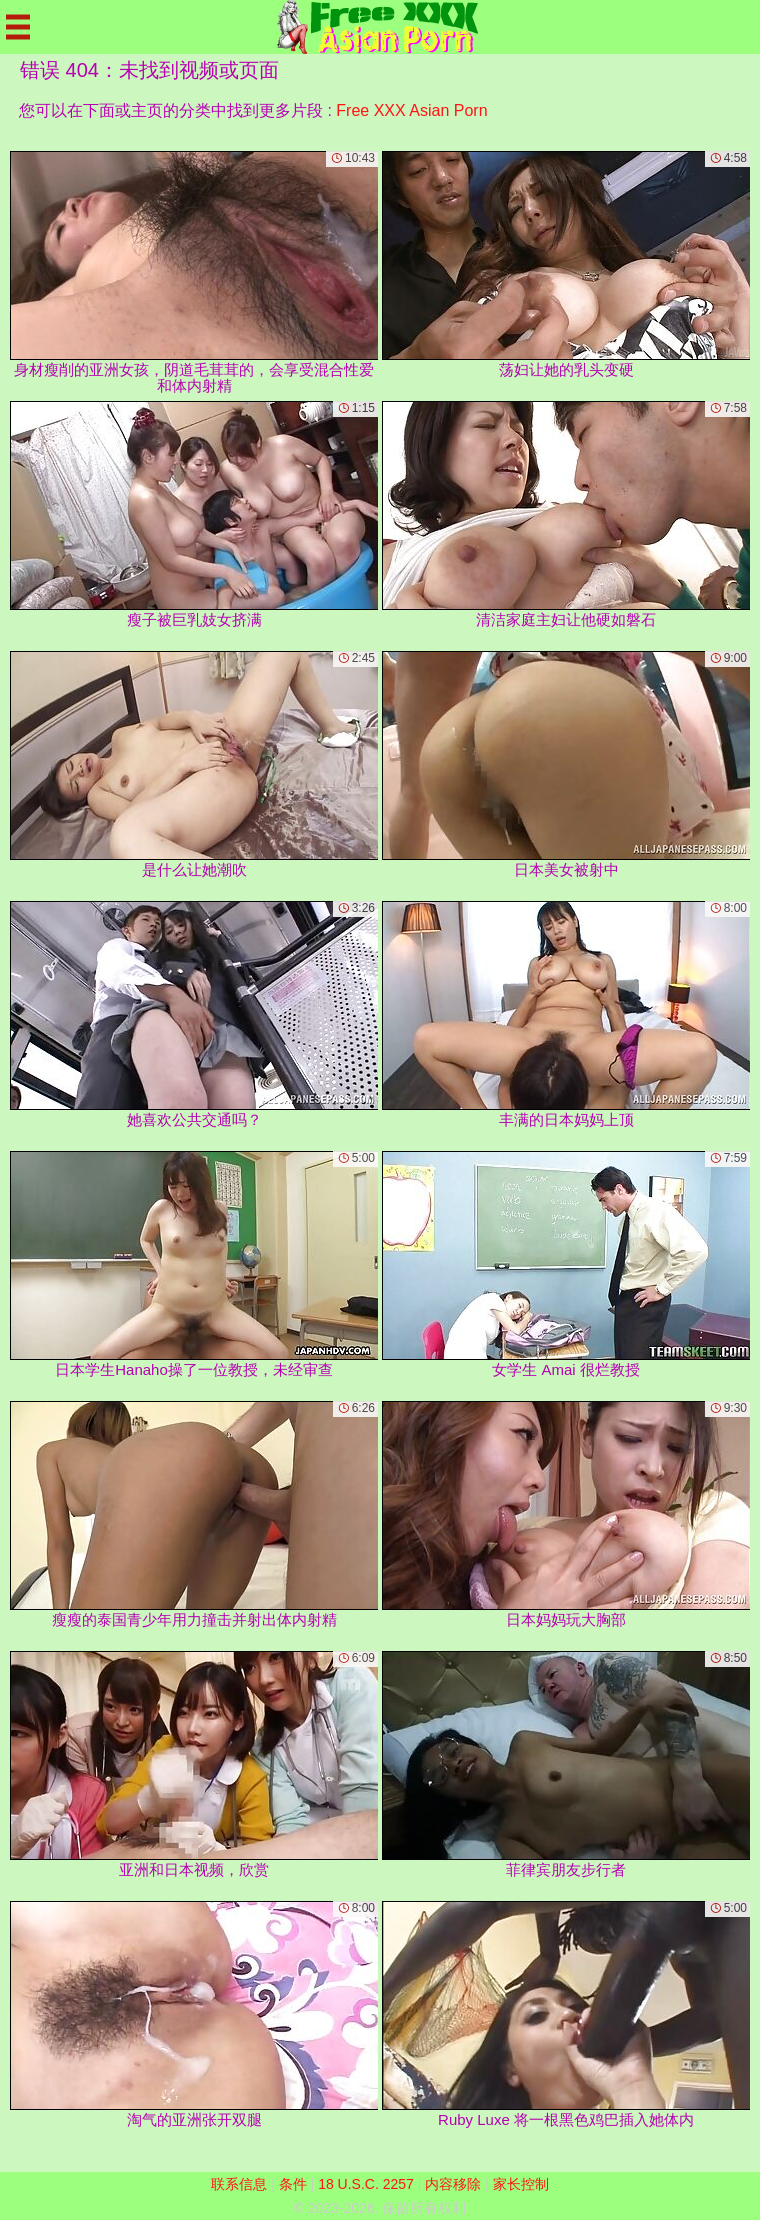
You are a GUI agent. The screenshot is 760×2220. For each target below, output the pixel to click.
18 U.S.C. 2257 (366, 2184)
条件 (293, 2184)
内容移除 (453, 2184)
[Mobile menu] (18, 27)
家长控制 (521, 2184)
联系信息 (239, 2184)
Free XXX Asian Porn (411, 110)
